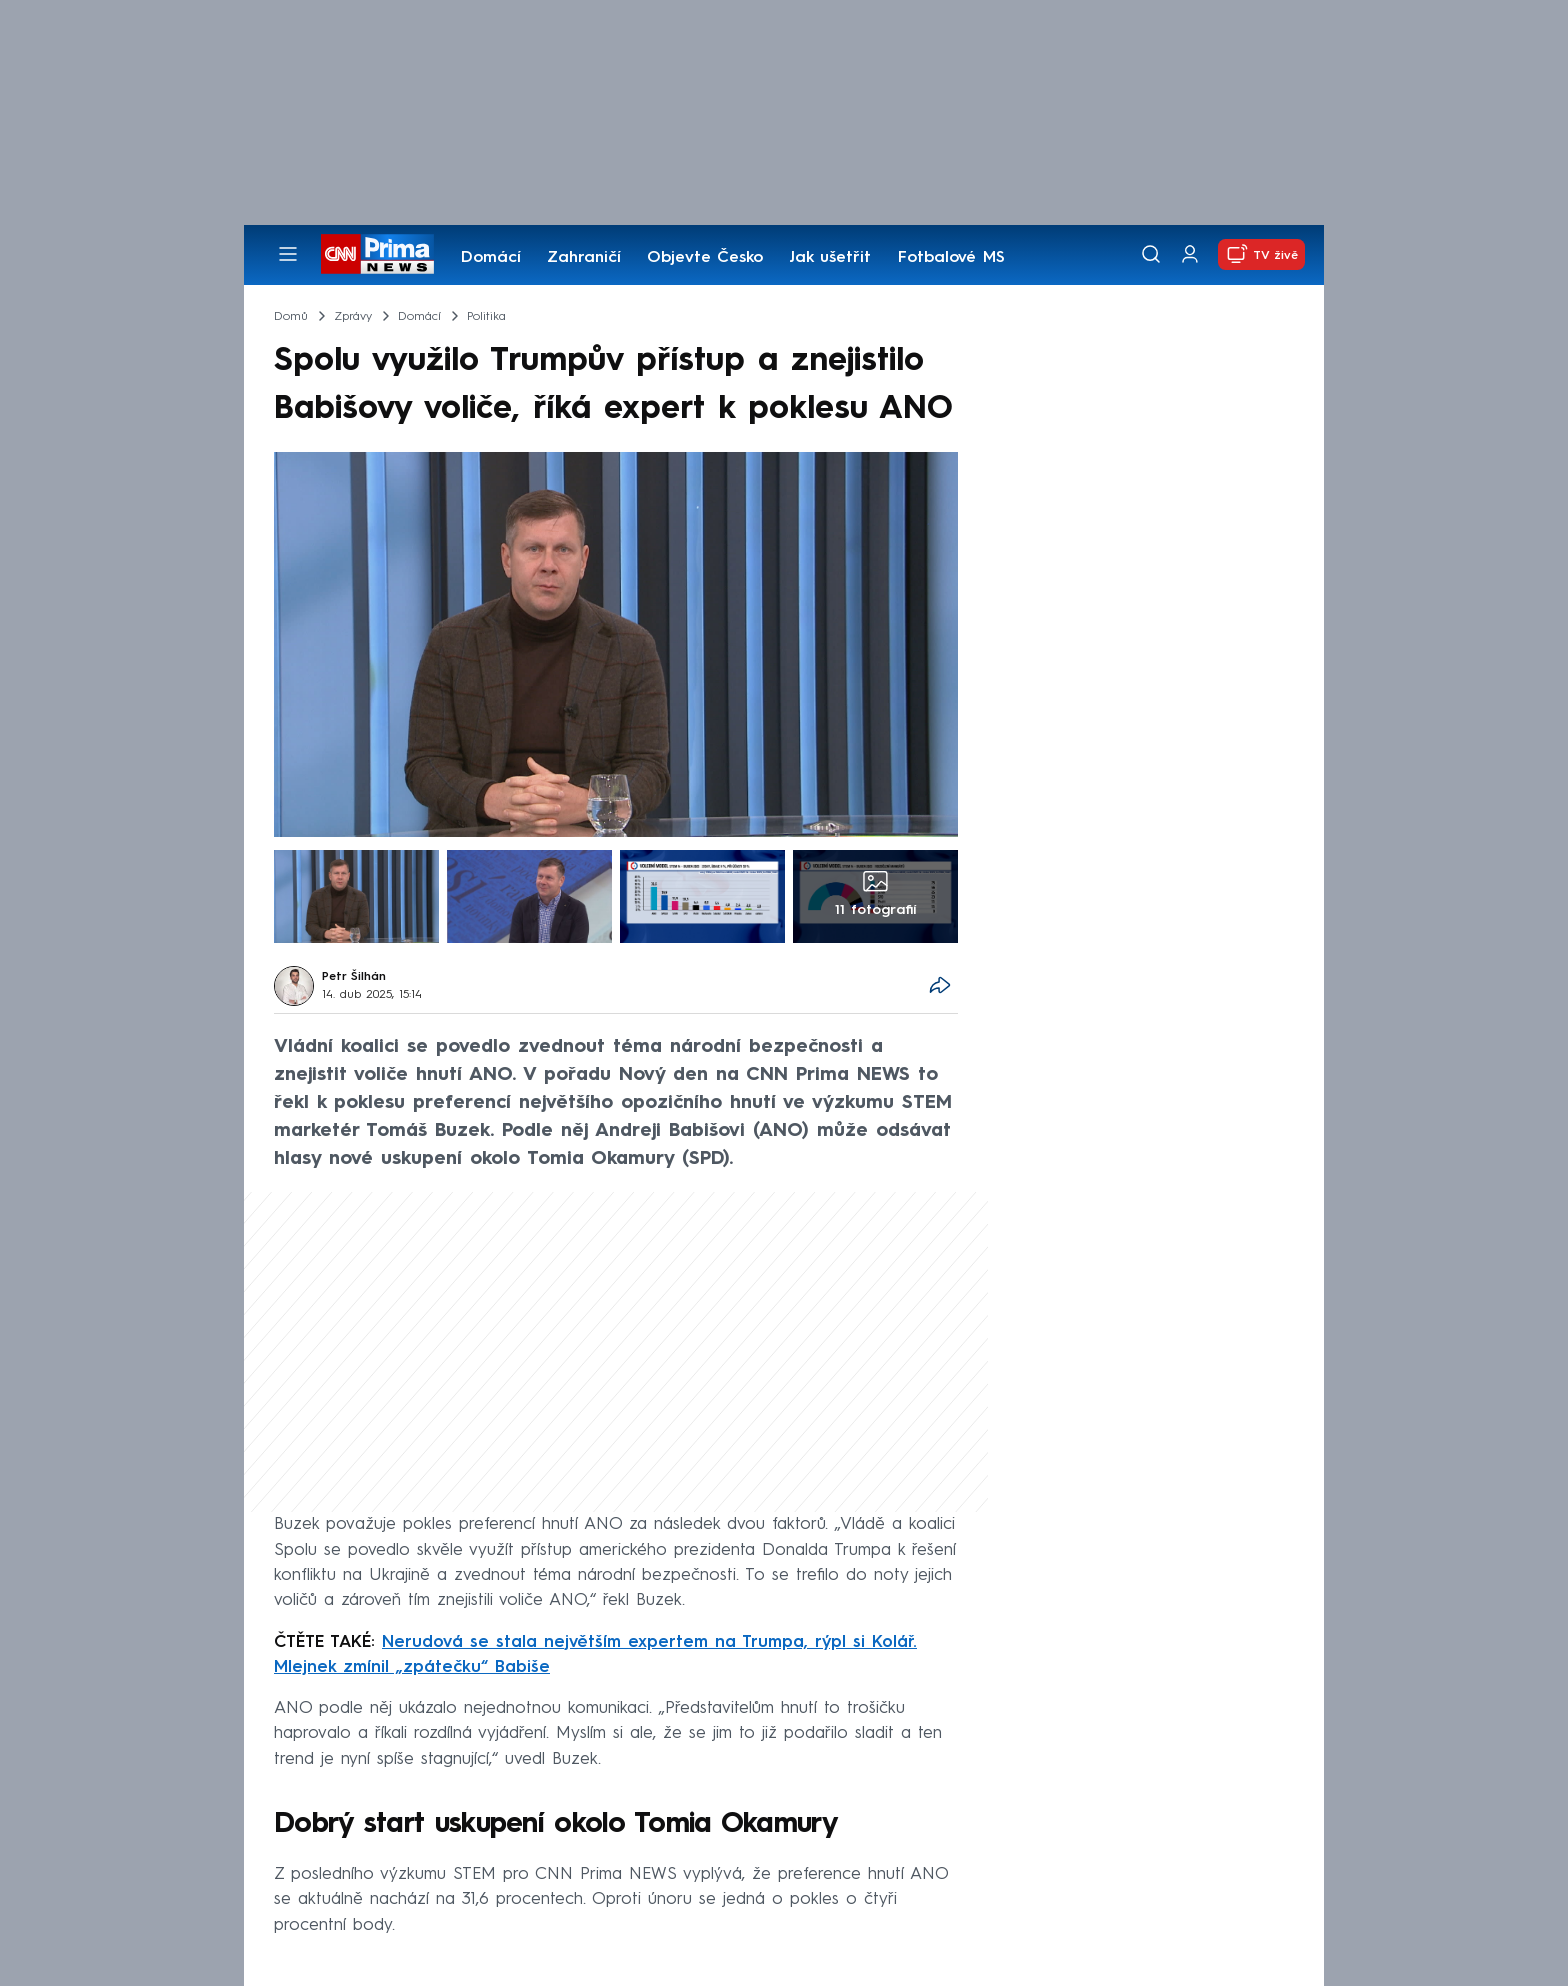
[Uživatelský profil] (1190, 254)
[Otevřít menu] (288, 254)
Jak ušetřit (830, 258)
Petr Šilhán (354, 977)
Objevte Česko (705, 258)
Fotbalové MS (951, 258)
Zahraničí (584, 258)
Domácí (491, 258)
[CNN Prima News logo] (377, 254)
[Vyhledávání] (1151, 254)
